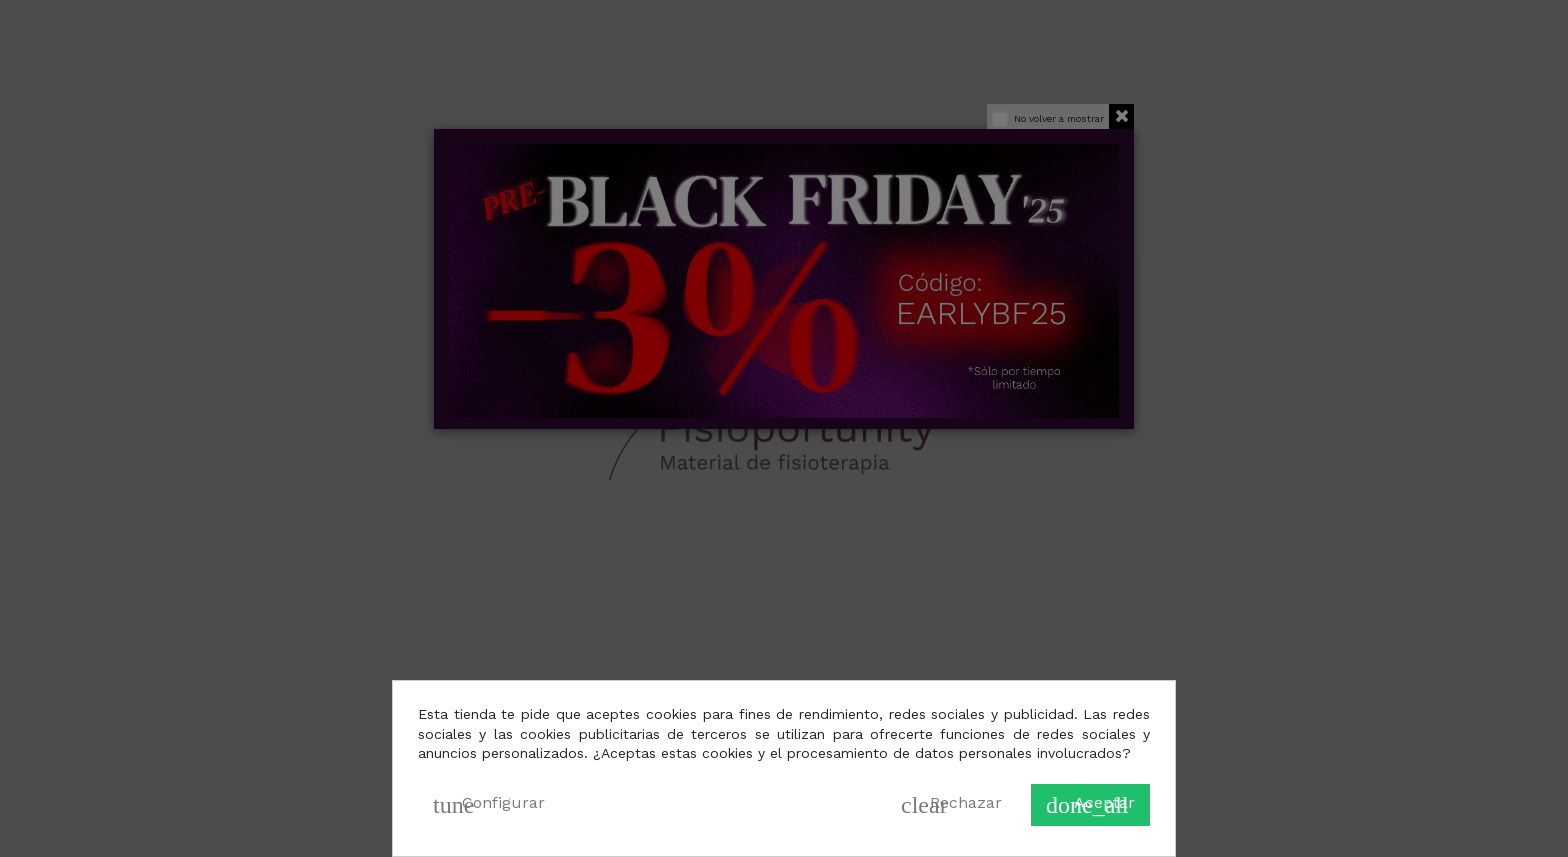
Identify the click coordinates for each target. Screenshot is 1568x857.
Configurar (489, 805)
